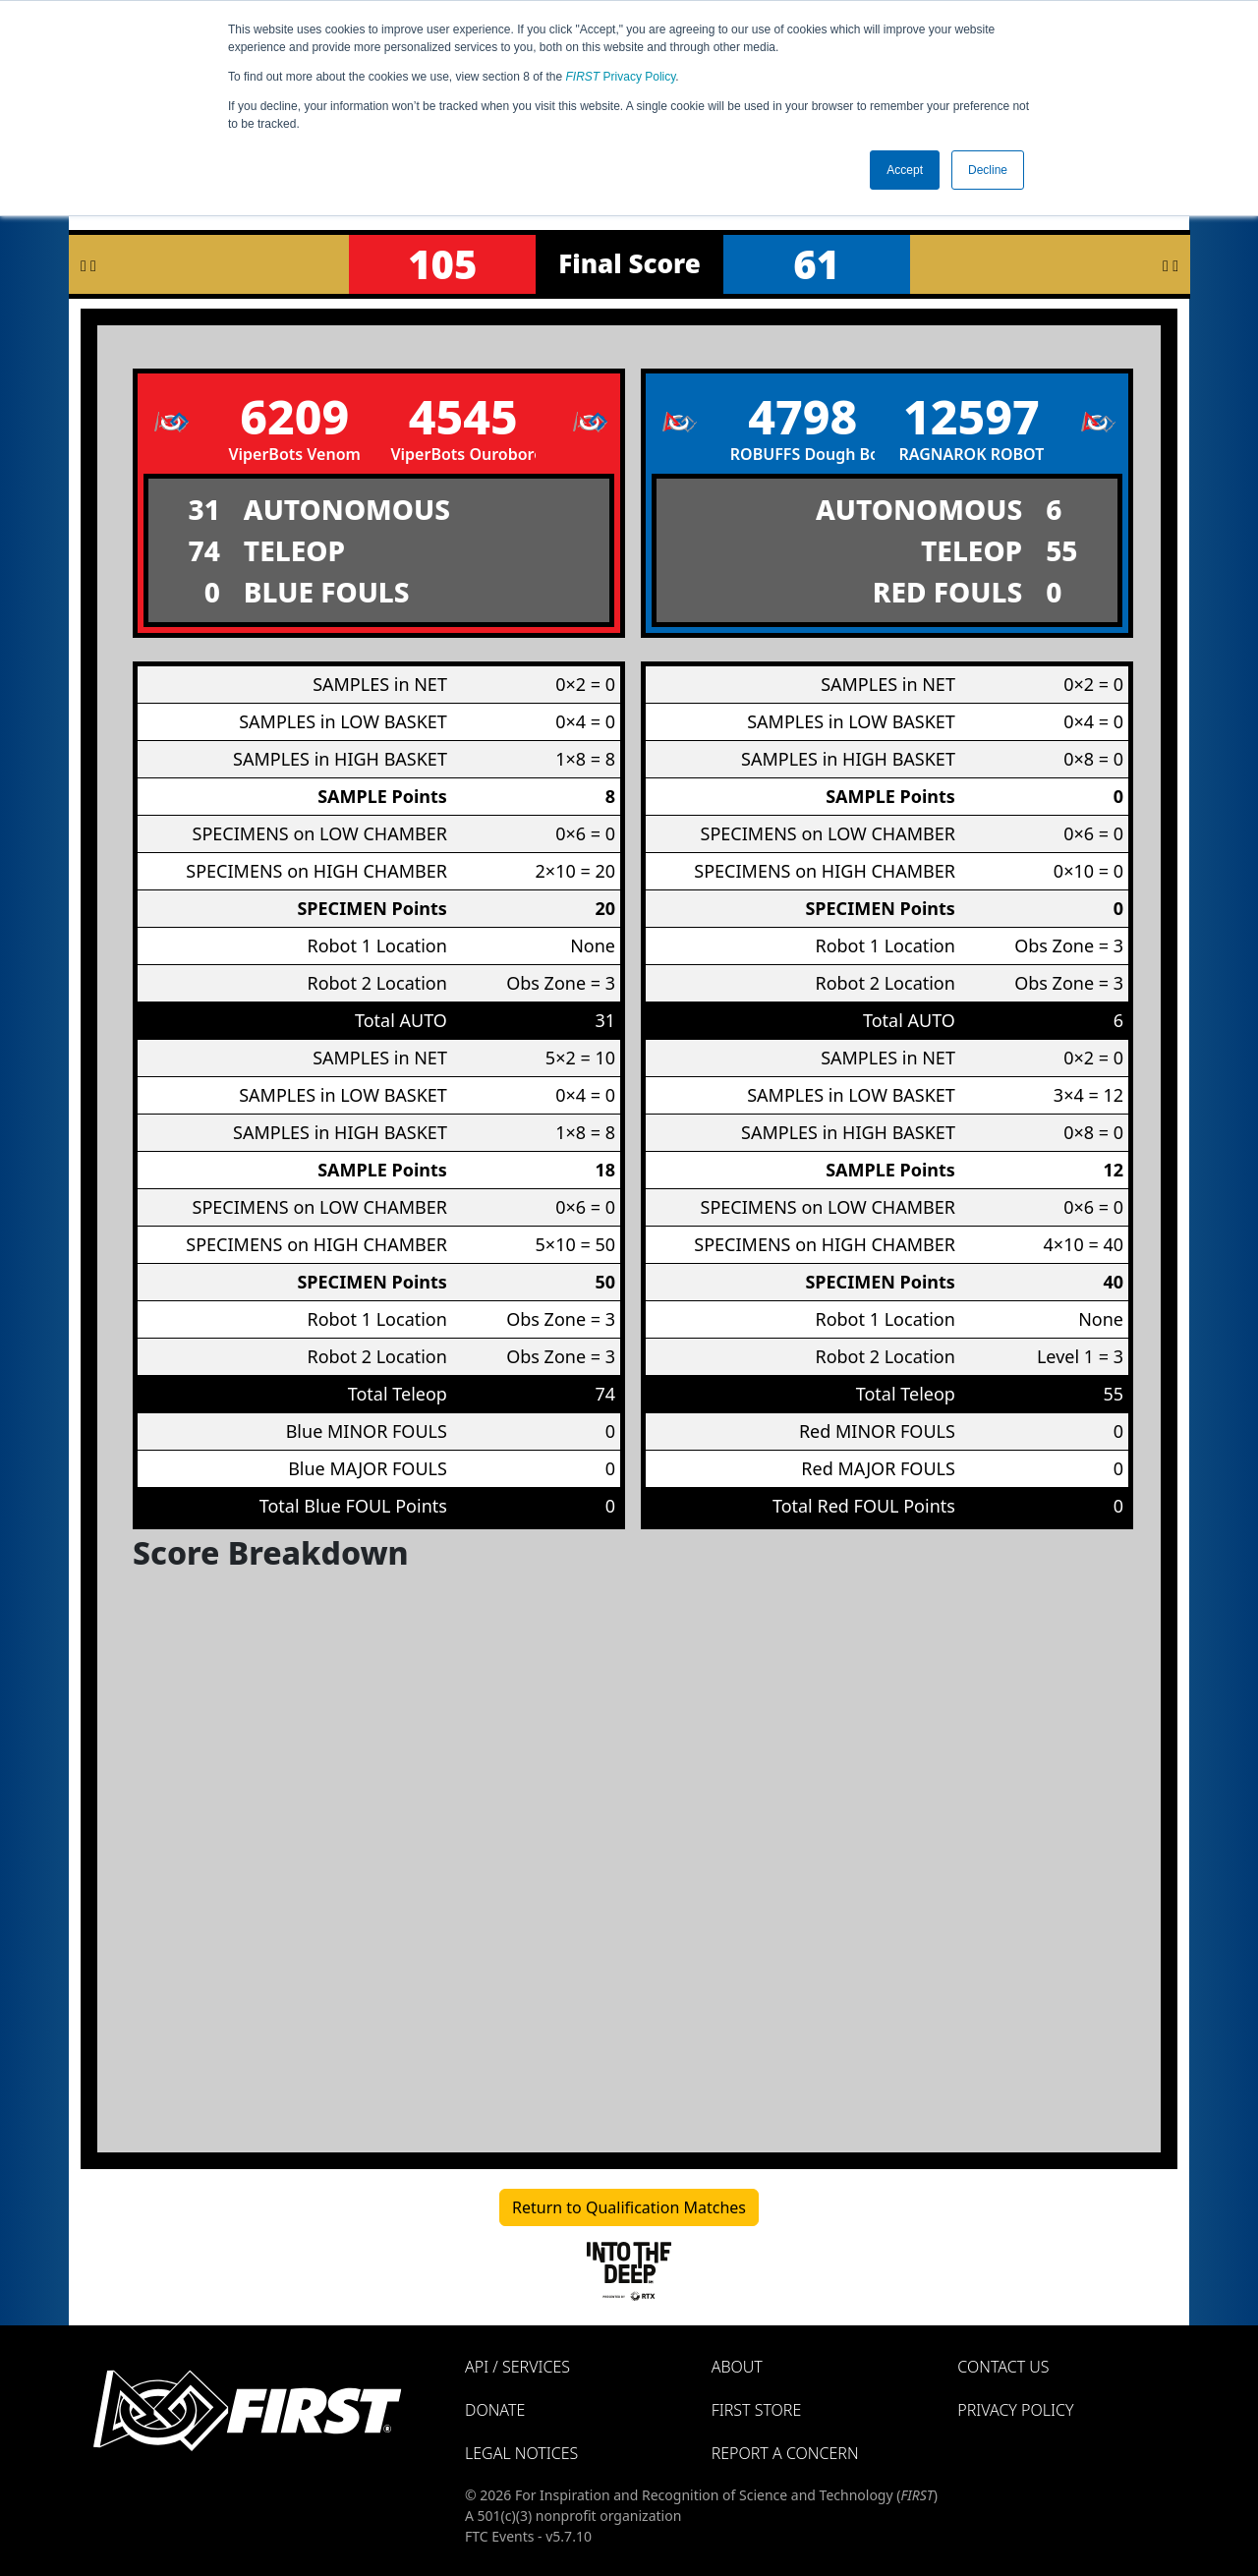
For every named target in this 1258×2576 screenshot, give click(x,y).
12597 (971, 416)
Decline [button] (987, 170)
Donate (495, 2410)
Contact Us (1003, 2366)
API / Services (517, 2366)
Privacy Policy (621, 77)
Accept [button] (904, 170)
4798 (802, 416)
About (737, 2366)
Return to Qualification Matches (629, 2207)
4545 (463, 416)
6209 (294, 416)
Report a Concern (785, 2453)
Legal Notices (521, 2453)
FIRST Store (757, 2410)
